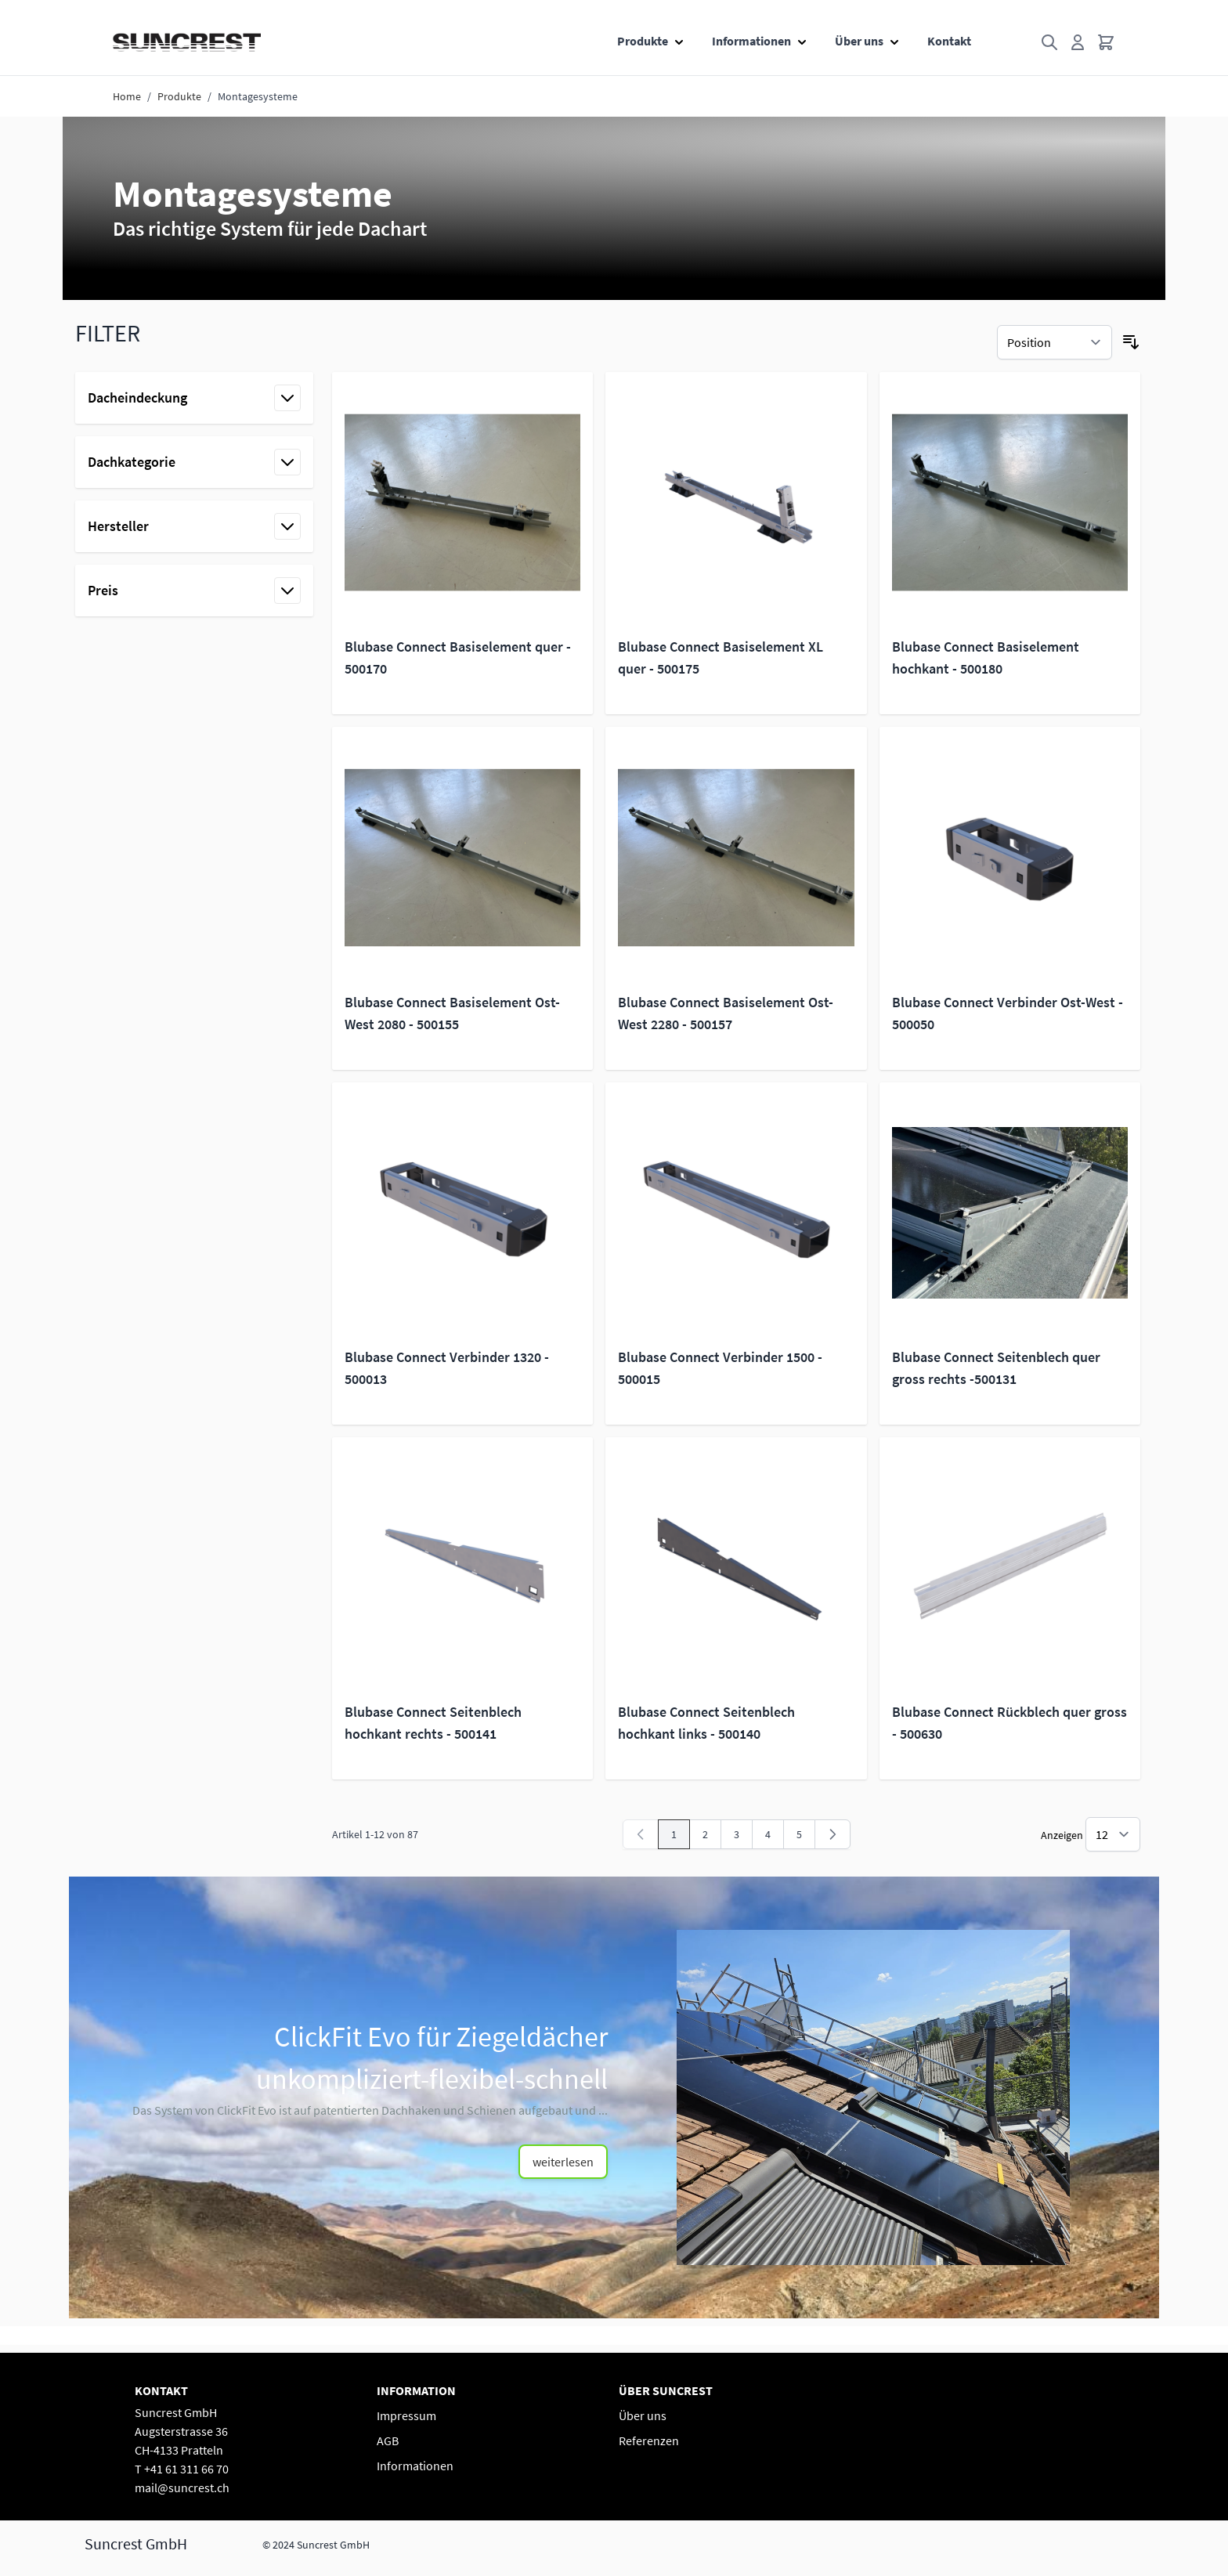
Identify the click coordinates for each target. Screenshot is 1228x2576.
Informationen (751, 41)
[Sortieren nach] (1054, 342)
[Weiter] (832, 1834)
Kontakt (949, 41)
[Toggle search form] (1049, 42)
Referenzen (649, 2440)
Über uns (859, 41)
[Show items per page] (1112, 1834)
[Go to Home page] (187, 42)
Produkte (642, 41)
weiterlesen (563, 2162)
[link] (641, 1834)
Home (127, 96)
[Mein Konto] (1077, 42)
